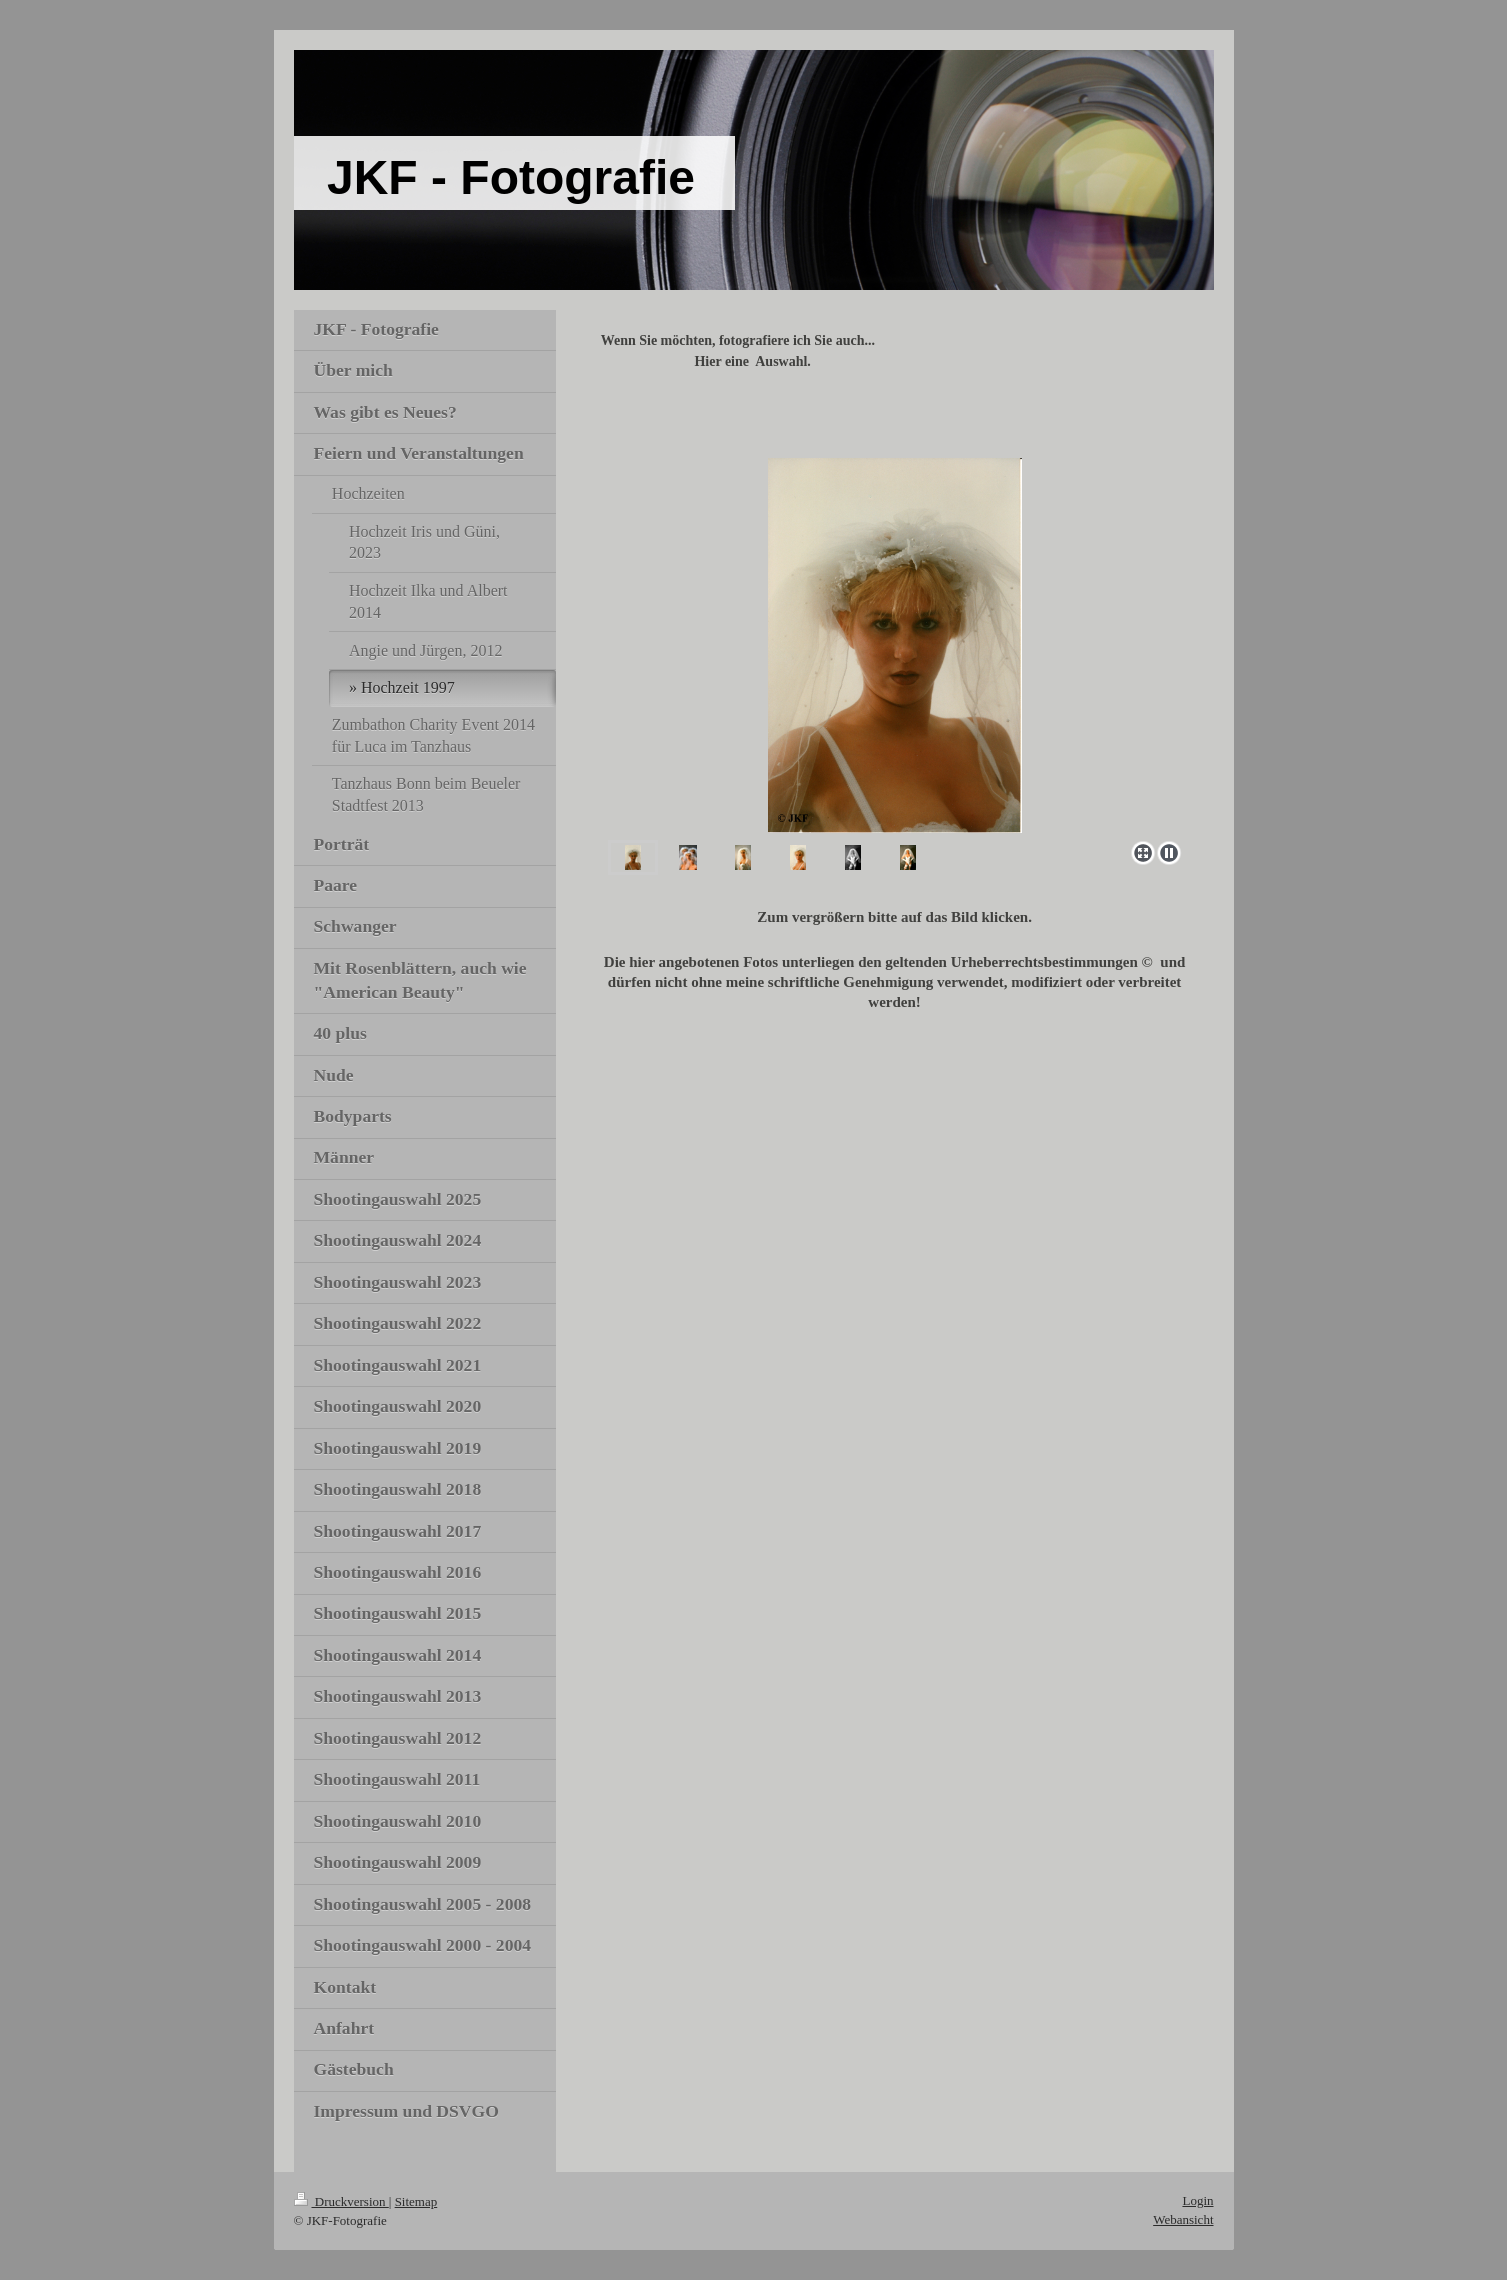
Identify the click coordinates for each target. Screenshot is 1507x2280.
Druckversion (341, 2201)
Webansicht (1183, 2219)
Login (1197, 2200)
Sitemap (416, 2201)
